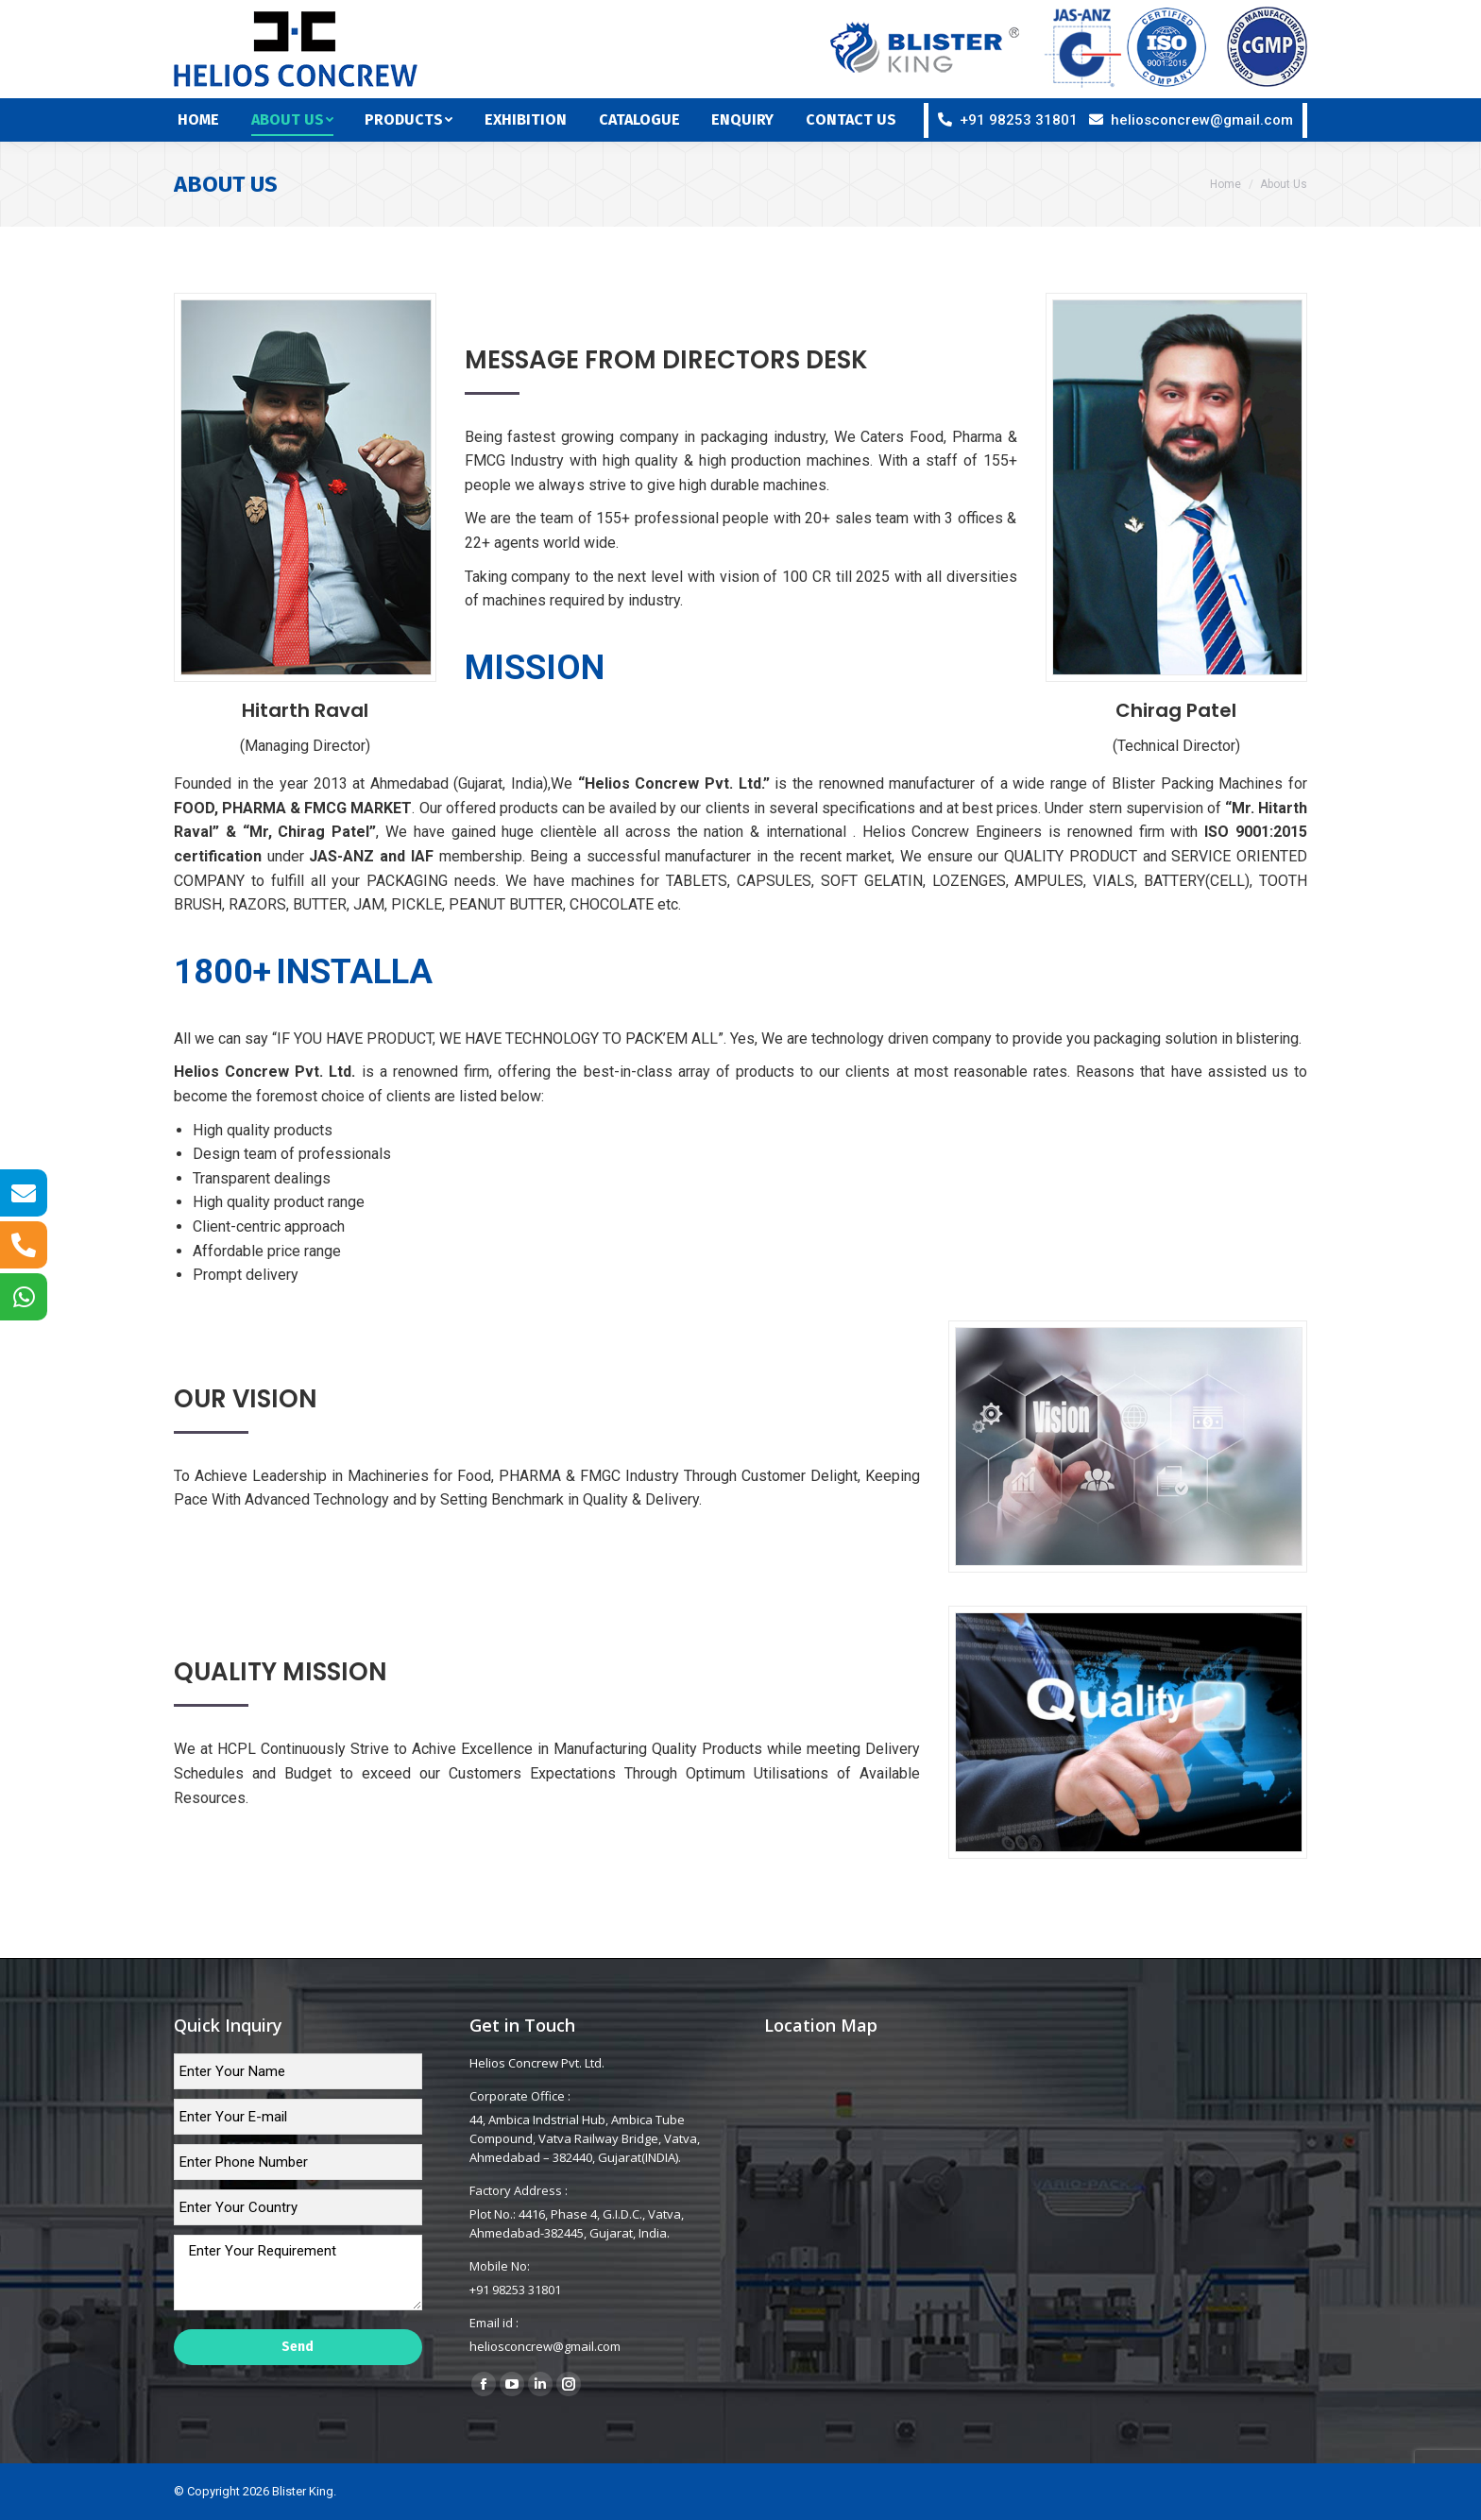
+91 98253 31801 (1019, 119)
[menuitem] (210, 120)
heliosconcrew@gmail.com (1202, 119)
